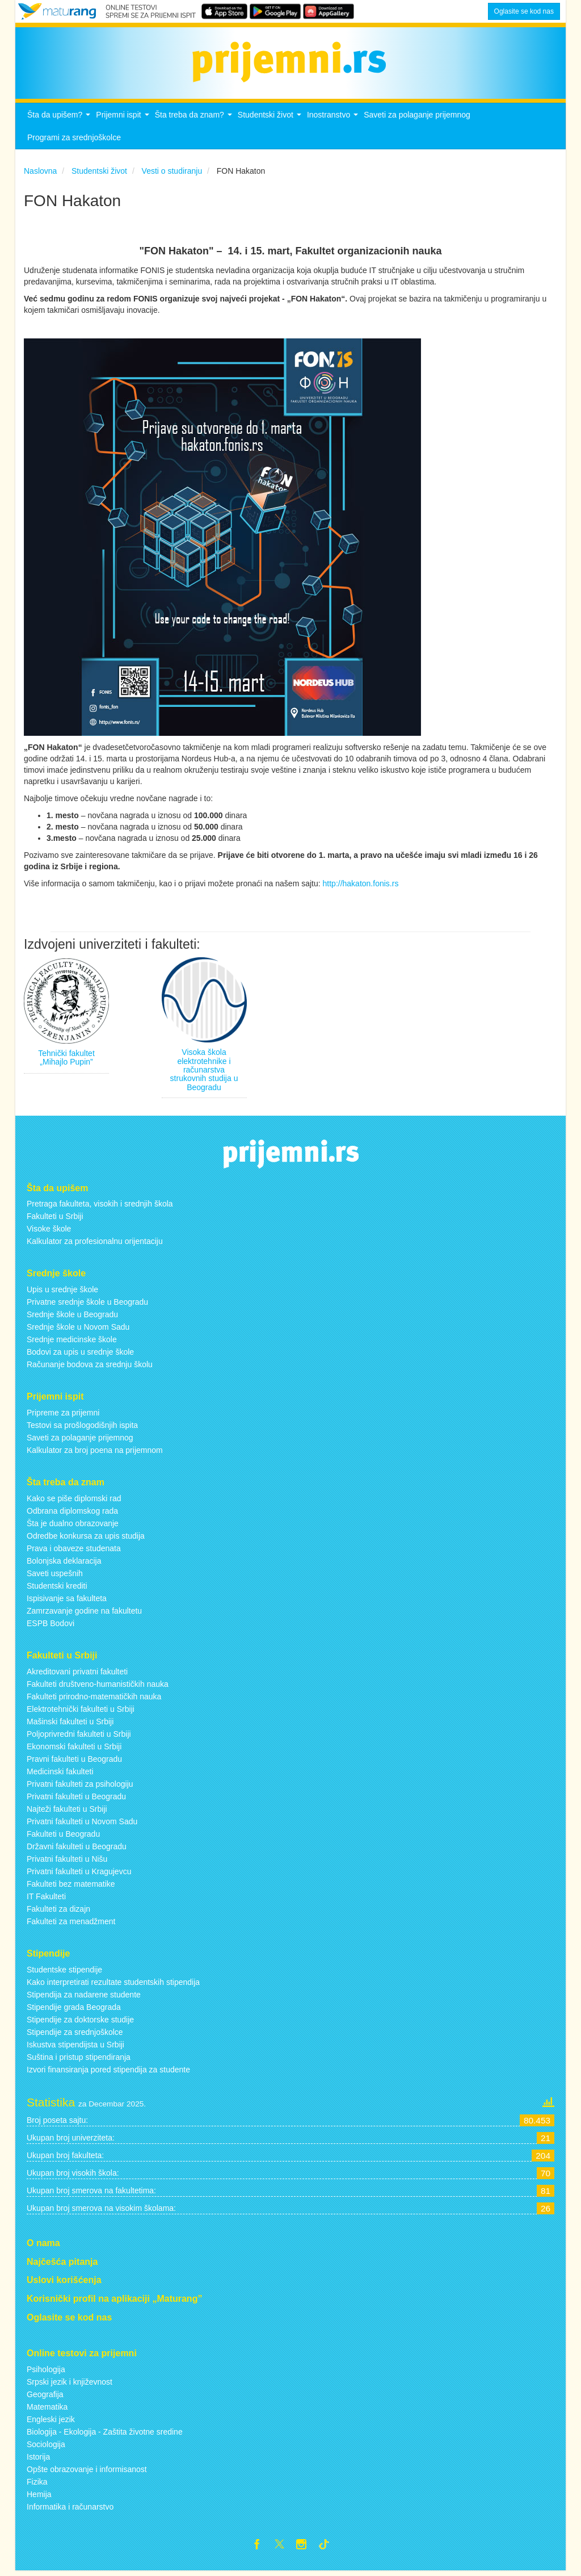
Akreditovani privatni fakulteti (77, 1674)
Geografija (45, 2397)
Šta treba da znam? (195, 121)
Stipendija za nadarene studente (84, 1997)
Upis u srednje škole (62, 1292)
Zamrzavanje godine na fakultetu (84, 1614)
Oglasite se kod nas (524, 11)
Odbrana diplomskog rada (72, 1514)
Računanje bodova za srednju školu (90, 1367)
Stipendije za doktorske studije (80, 2022)
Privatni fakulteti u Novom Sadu (82, 1824)
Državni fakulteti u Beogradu (77, 1849)
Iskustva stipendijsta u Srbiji (75, 2047)
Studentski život (271, 121)
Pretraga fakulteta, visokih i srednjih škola (100, 1207)
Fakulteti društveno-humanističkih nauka (98, 1686)
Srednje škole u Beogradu (72, 1317)
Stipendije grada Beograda (74, 2010)
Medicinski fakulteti (60, 1774)
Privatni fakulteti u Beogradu (76, 1799)
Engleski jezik (51, 2422)
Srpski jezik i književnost (69, 2384)
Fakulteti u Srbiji (55, 1219)
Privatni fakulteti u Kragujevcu (79, 1874)
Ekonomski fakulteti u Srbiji (74, 1749)
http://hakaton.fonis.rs (361, 886)
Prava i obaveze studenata (74, 1551)
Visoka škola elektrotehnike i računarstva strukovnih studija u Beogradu (204, 1073)
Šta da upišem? (60, 121)
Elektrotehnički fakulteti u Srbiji (80, 1711)
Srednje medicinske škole (72, 1342)
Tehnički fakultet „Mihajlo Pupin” (66, 1060)
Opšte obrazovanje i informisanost (87, 2472)
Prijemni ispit (123, 121)
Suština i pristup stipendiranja (78, 2059)
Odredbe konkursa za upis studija (86, 1539)
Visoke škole (49, 1232)
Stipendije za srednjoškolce (75, 2035)
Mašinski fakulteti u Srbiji (70, 1724)
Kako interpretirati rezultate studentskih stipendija (113, 1985)
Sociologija (46, 2447)
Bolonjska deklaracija (64, 1564)
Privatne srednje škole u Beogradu (87, 1305)
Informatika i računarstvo (70, 2509)
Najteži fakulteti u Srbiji (67, 1811)
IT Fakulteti (46, 1899)
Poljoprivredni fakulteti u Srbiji (79, 1736)
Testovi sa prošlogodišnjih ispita (82, 1428)
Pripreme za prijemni (63, 1416)
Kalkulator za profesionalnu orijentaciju (95, 1244)
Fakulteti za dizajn (58, 1911)
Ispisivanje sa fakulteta (67, 1601)
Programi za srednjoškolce (74, 140)
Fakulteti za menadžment (71, 1924)
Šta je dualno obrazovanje (73, 1526)
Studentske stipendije (64, 1972)
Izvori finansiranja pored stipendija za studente (108, 2072)
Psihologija (46, 2372)
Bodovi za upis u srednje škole (80, 1355)
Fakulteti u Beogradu (63, 1836)
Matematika (47, 2409)
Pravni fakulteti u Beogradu (74, 1761)
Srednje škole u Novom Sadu (78, 1330)
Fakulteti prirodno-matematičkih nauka (94, 1699)
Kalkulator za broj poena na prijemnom (95, 1453)
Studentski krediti (57, 1589)
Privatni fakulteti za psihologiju (80, 1786)
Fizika (37, 2484)
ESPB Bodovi (50, 1626)
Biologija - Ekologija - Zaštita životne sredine (105, 2434)
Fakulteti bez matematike (71, 1886)
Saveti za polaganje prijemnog (417, 118)
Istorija (38, 2459)
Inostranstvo (334, 121)
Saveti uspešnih (55, 1576)
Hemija (39, 2497)
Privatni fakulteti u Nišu (67, 1861)
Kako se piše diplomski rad (74, 1501)
